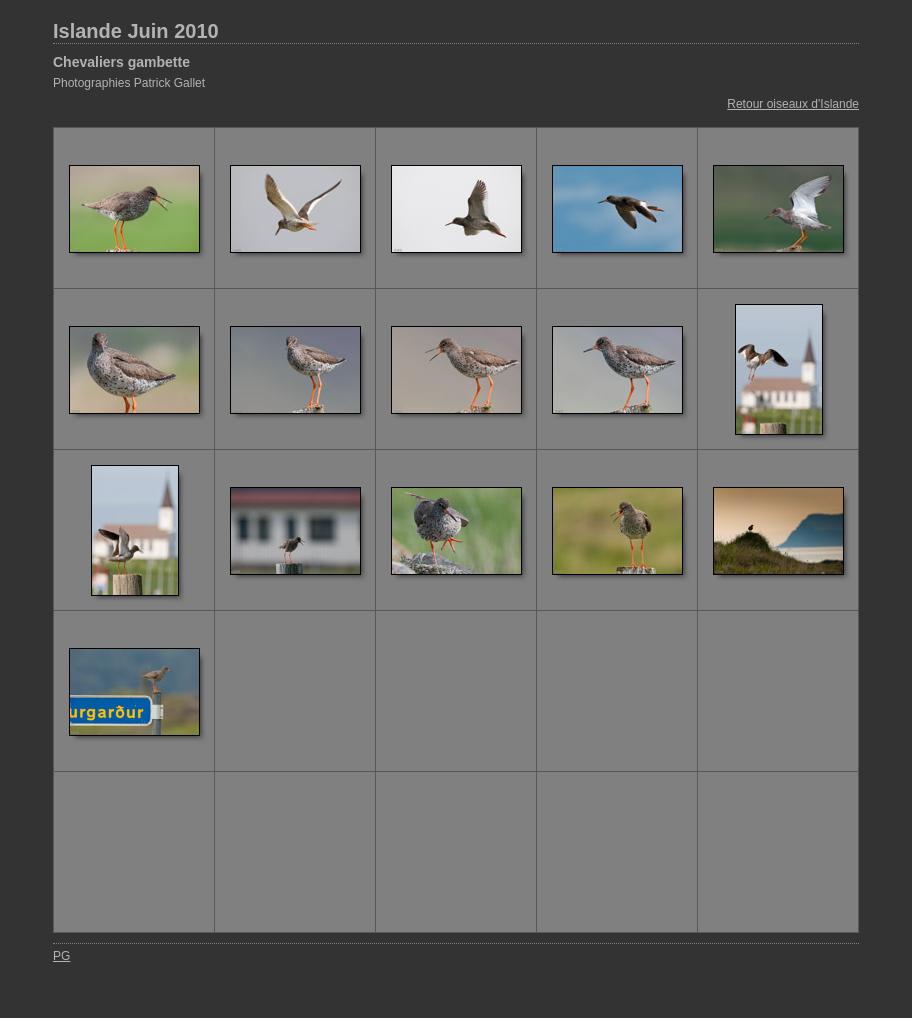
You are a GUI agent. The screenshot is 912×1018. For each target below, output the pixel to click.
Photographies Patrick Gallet (129, 83)
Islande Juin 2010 (136, 31)
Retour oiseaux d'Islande (793, 104)
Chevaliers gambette (121, 62)
